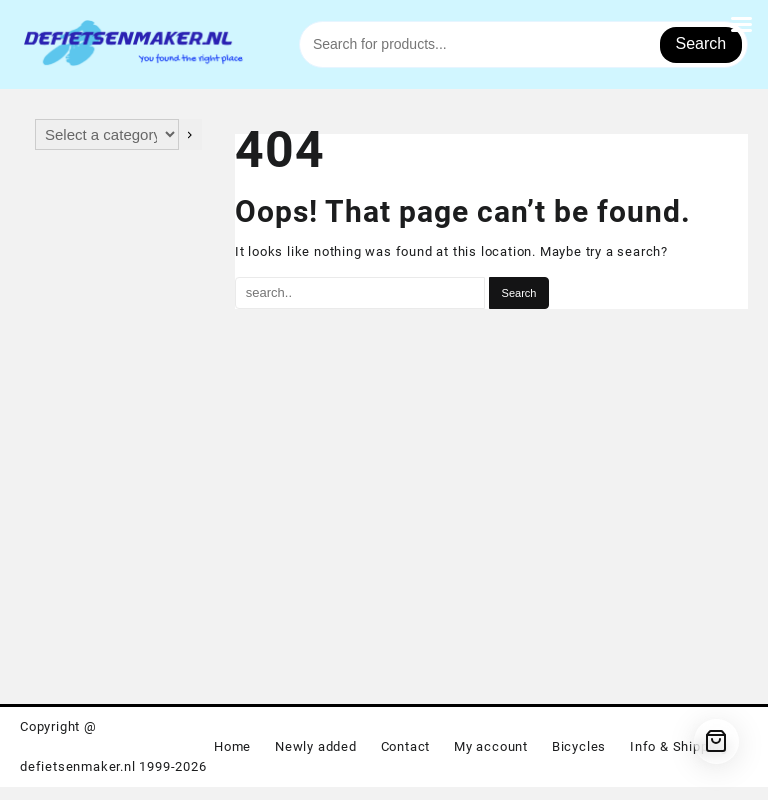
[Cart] (716, 741)
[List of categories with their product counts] (107, 134)
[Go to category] (190, 134)
